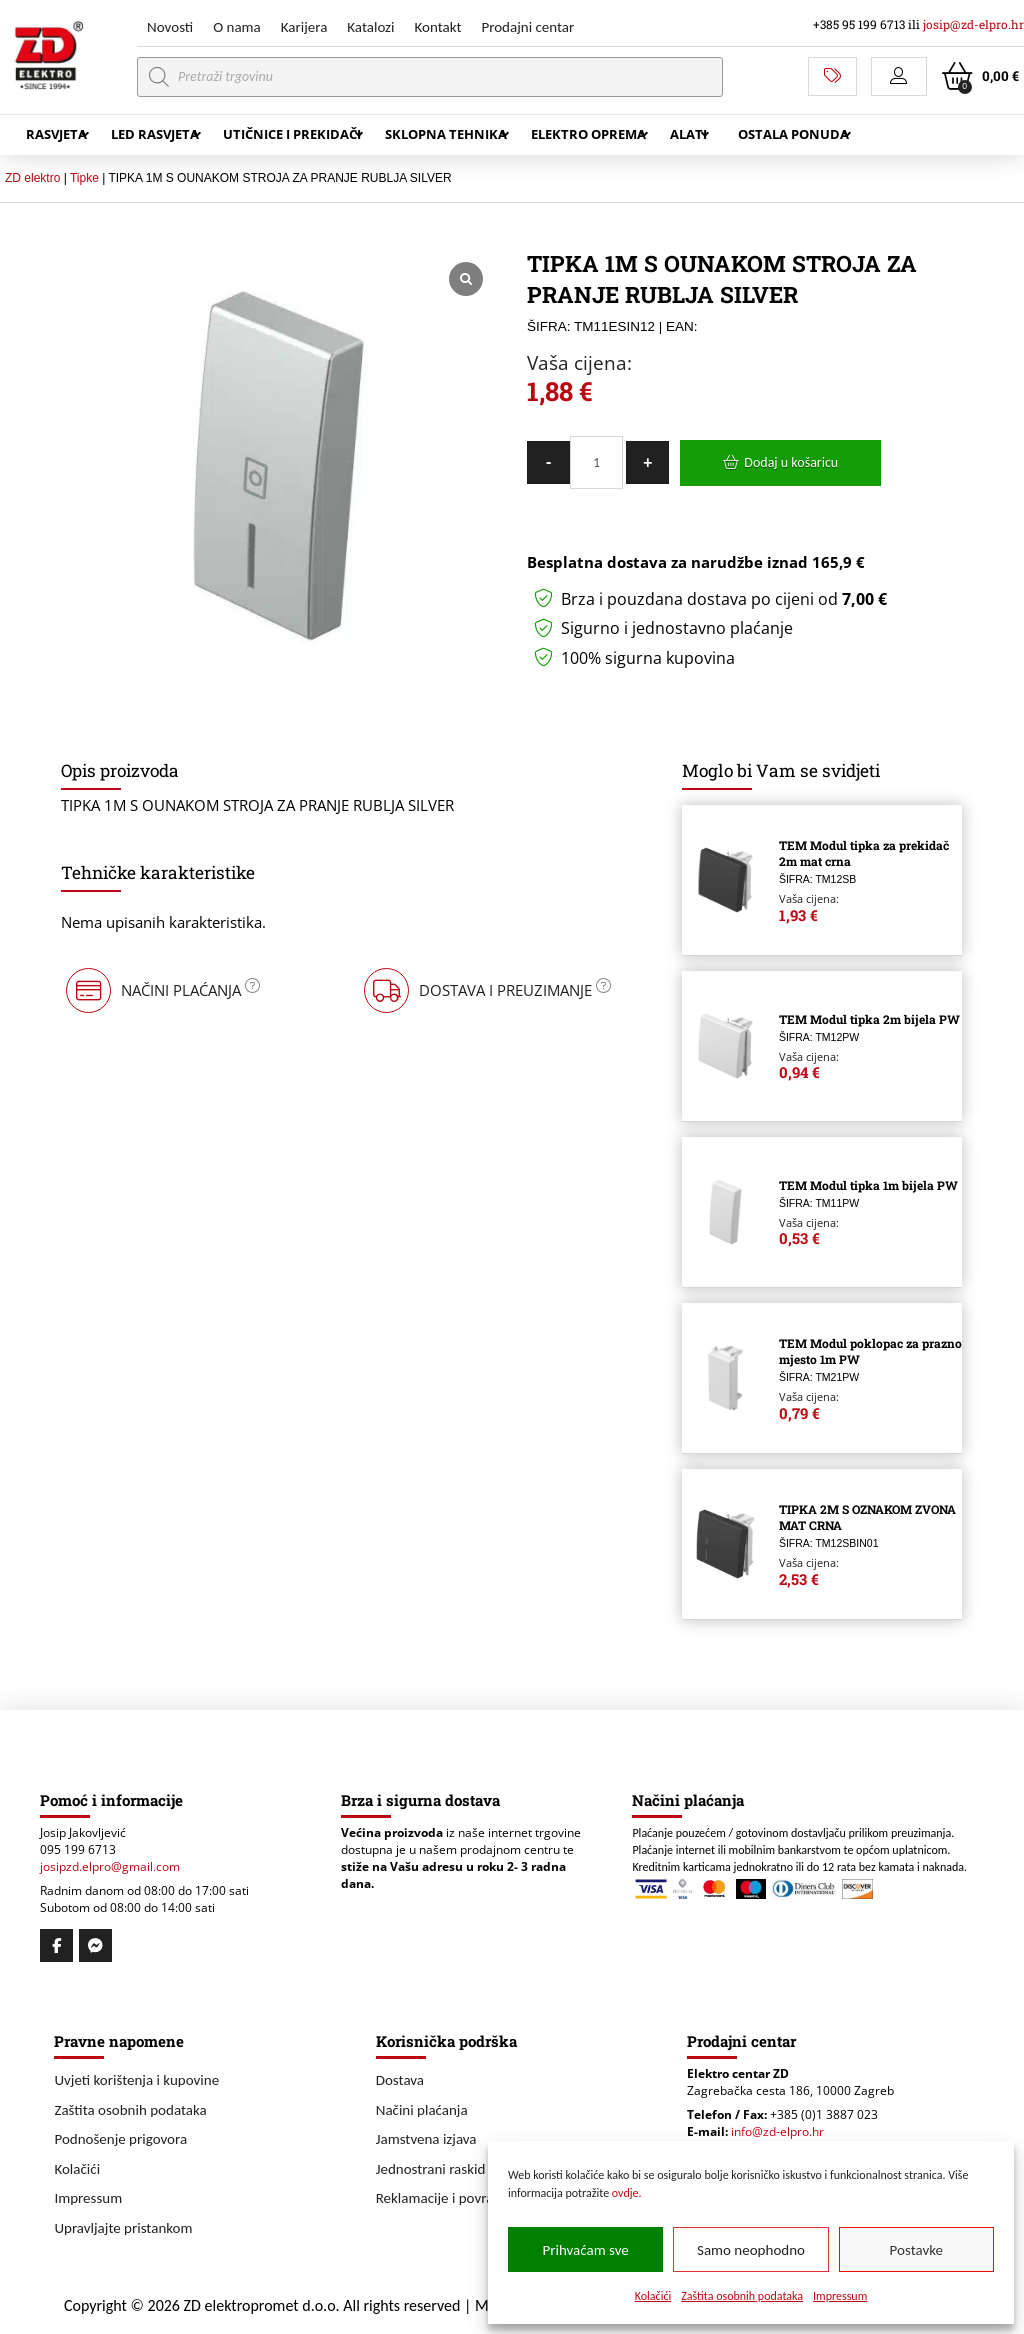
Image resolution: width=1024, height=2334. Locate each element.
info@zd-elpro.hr (777, 2131)
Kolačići (653, 2296)
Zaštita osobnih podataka (742, 2296)
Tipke (84, 178)
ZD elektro (32, 178)
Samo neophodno (751, 2250)
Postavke (916, 2250)
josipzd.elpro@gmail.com (110, 1866)
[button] (899, 76)
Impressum (840, 2296)
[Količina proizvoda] (596, 462)
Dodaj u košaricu (791, 462)
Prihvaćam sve (586, 2250)
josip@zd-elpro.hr (973, 24)
